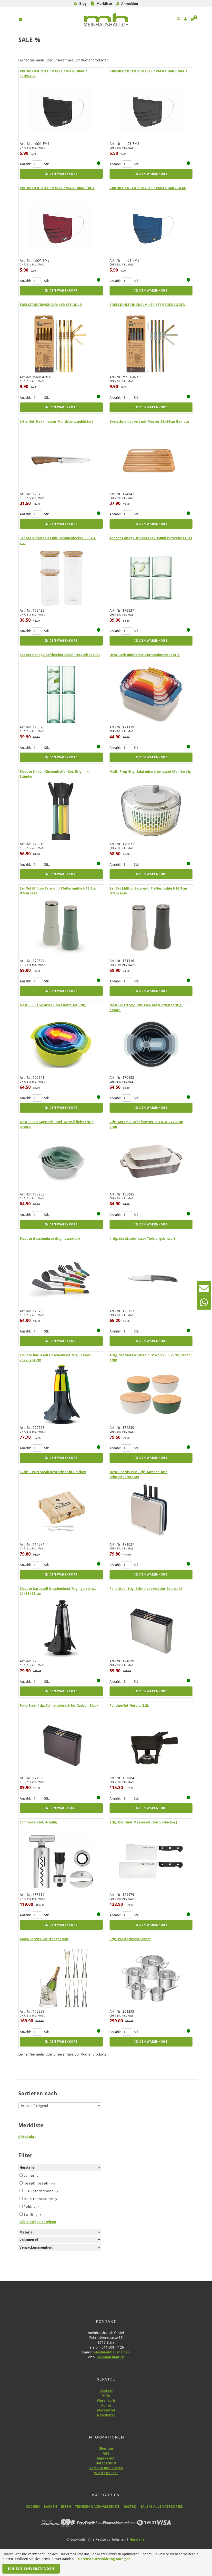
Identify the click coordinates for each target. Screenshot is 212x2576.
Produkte (27, 2137)
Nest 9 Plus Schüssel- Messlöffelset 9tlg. (53, 1005)
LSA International (42, 2191)
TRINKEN (82, 2506)
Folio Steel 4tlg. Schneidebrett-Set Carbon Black (59, 1705)
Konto (106, 2405)
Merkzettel (106, 2410)
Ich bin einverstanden (31, 2569)
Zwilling (33, 2214)
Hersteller (138, 2539)
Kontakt (106, 2391)
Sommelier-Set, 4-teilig (38, 1822)
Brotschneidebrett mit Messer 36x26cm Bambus (150, 421)
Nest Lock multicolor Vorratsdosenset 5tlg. (145, 655)
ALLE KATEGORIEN (168, 2506)
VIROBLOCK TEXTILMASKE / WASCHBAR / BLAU (148, 188)
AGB (106, 2453)
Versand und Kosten (106, 2468)
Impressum (106, 2458)
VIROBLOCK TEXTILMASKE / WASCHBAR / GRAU (148, 71)
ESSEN (66, 2506)
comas (32, 2175)
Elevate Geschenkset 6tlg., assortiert (50, 1239)
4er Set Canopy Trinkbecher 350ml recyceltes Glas (151, 538)
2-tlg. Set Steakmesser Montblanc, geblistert (56, 421)
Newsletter (106, 2415)
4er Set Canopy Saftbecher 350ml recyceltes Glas (60, 655)
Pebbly (32, 2207)
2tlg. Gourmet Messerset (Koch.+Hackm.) (143, 1822)
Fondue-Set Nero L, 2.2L (129, 1705)
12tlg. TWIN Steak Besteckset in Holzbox (53, 1472)
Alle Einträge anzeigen (38, 2222)
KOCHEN (33, 2506)
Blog (82, 4)
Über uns (106, 2448)
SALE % (146, 2506)
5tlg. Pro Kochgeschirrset (130, 1939)
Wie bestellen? (106, 2473)
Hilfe (106, 2396)
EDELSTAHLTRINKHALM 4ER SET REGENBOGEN (147, 305)
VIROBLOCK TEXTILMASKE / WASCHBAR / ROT (57, 188)
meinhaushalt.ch (110, 2357)
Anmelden (129, 4)
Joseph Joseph (39, 2183)
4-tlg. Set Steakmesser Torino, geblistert (142, 1239)
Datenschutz (106, 2463)
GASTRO (130, 2506)
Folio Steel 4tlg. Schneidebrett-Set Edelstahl (146, 1589)
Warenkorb (106, 2400)
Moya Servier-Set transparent (44, 1939)
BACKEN (50, 2506)
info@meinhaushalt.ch (111, 2352)
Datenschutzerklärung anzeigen (104, 2559)
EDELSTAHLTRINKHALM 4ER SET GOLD (51, 305)
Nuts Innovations (41, 2199)
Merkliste (104, 4)
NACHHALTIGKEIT (105, 2506)
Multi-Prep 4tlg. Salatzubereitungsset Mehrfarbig (150, 772)
